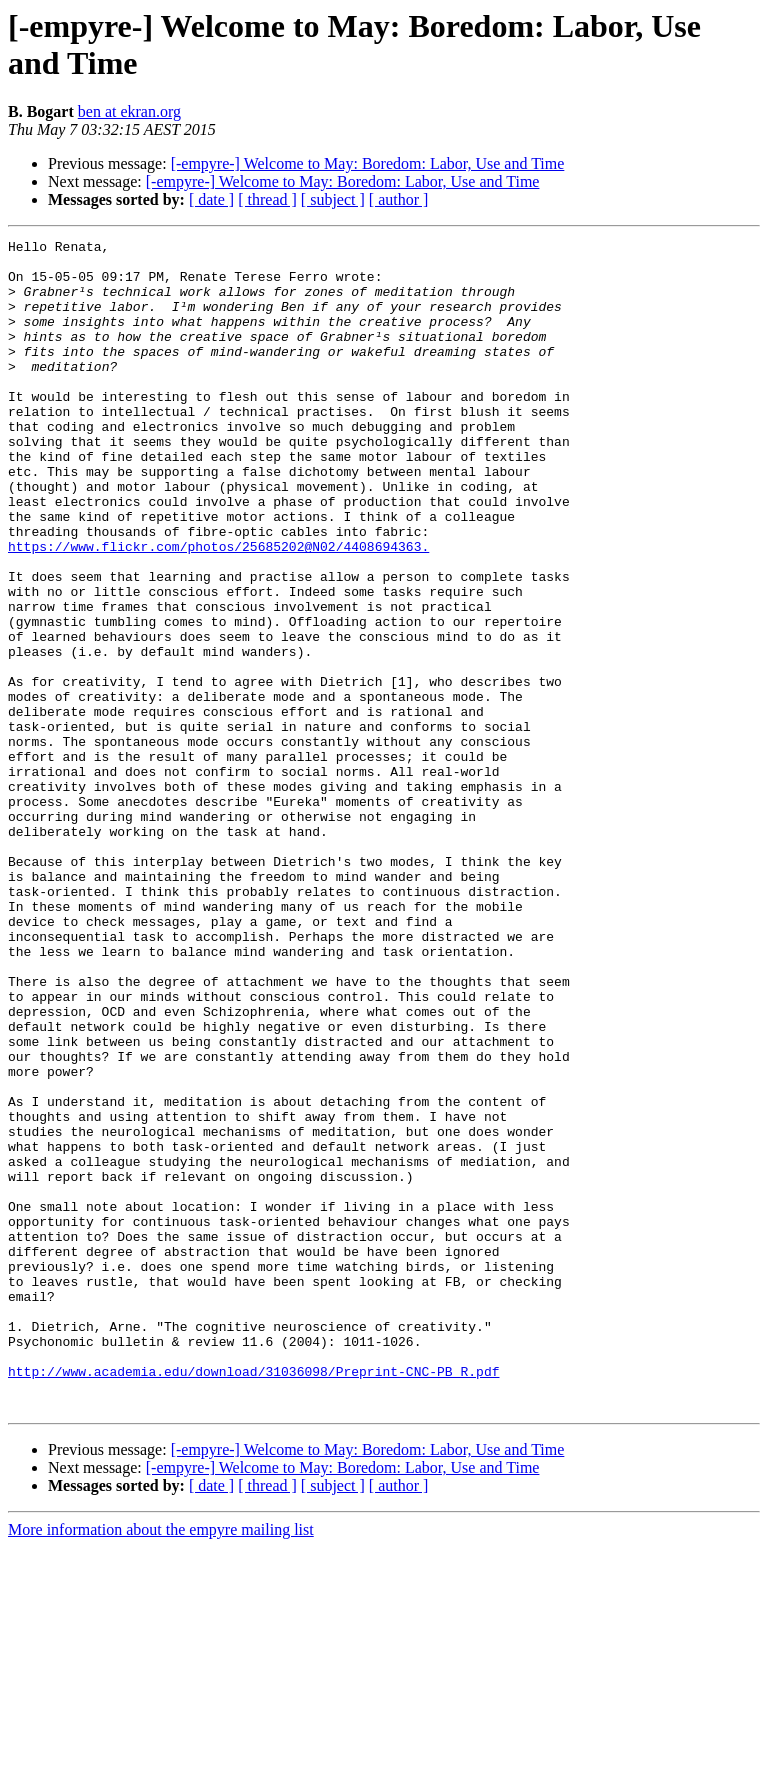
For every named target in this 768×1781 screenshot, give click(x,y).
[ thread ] (267, 199)
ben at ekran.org (129, 111)
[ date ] (211, 199)
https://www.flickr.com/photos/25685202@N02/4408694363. (218, 609)
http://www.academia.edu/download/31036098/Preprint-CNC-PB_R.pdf (253, 1599)
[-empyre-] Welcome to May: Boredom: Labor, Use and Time (368, 163)
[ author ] (399, 199)
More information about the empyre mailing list (161, 1763)
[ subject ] (333, 199)
